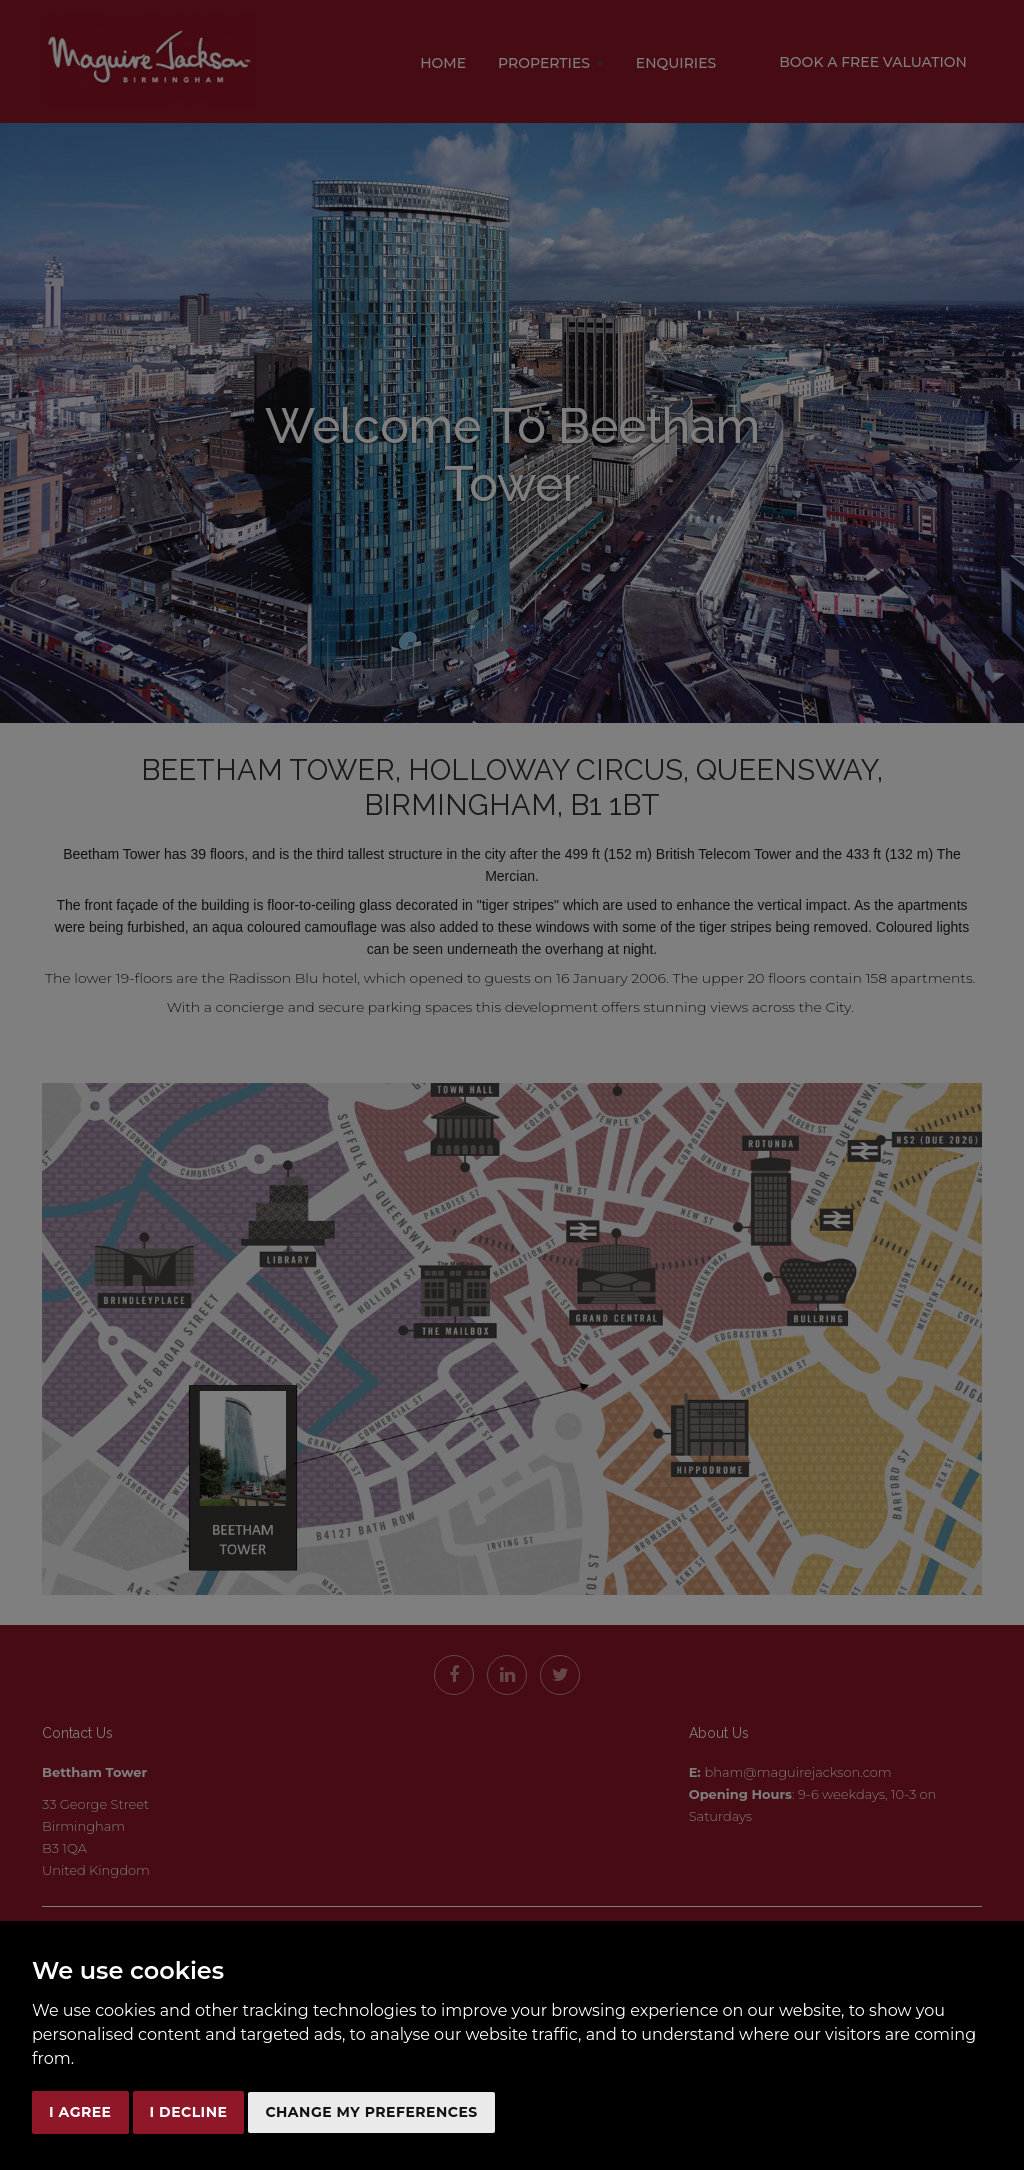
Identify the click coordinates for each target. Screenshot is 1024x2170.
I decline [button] (189, 2112)
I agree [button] (80, 2112)
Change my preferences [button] (371, 2112)
